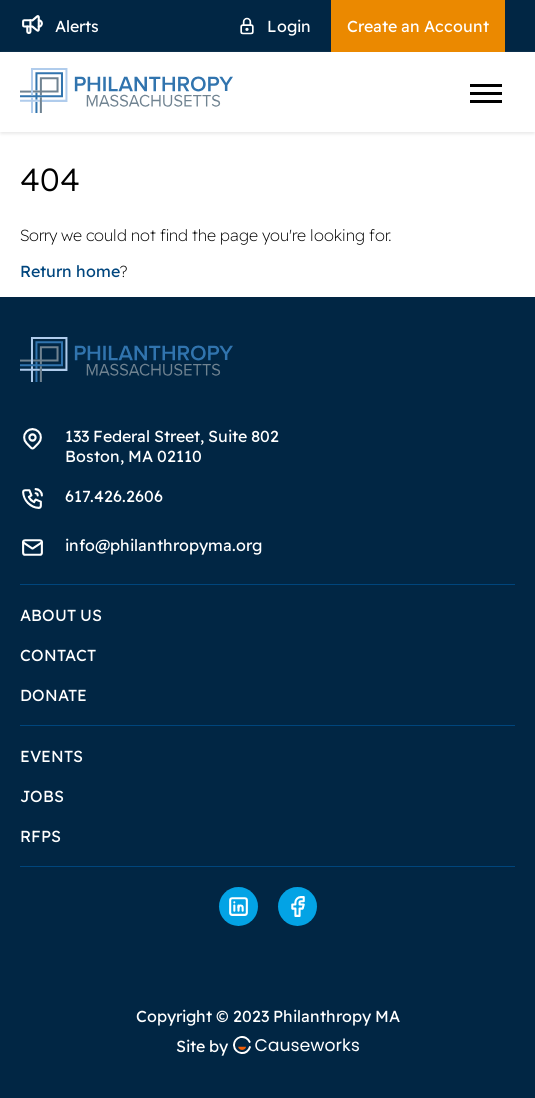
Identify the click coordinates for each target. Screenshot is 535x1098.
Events (51, 756)
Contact (58, 655)
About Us (61, 615)
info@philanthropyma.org (163, 545)
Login (289, 26)
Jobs (42, 796)
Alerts (77, 26)
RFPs (40, 836)
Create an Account (418, 26)
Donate (53, 695)
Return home (70, 271)
